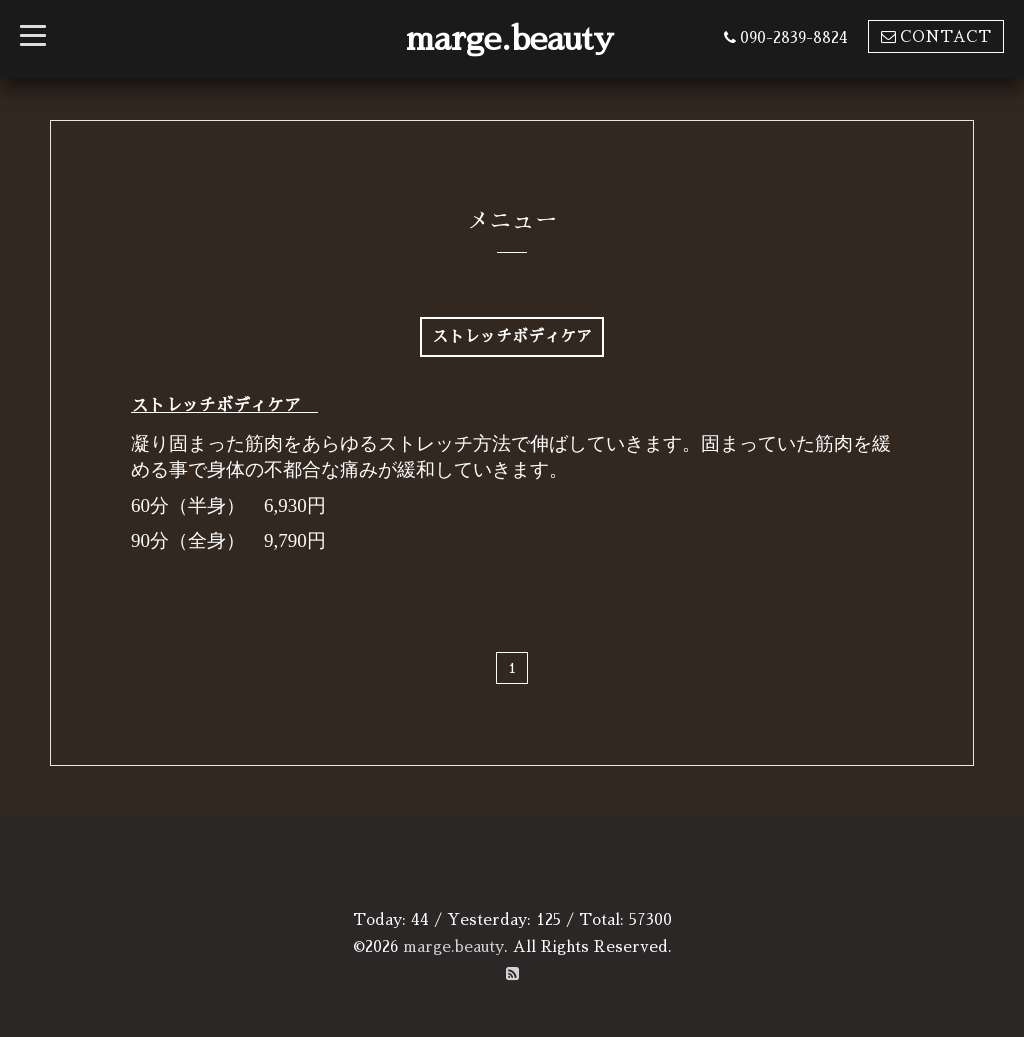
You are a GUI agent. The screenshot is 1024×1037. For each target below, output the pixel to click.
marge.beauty (510, 39)
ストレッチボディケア (224, 405)
